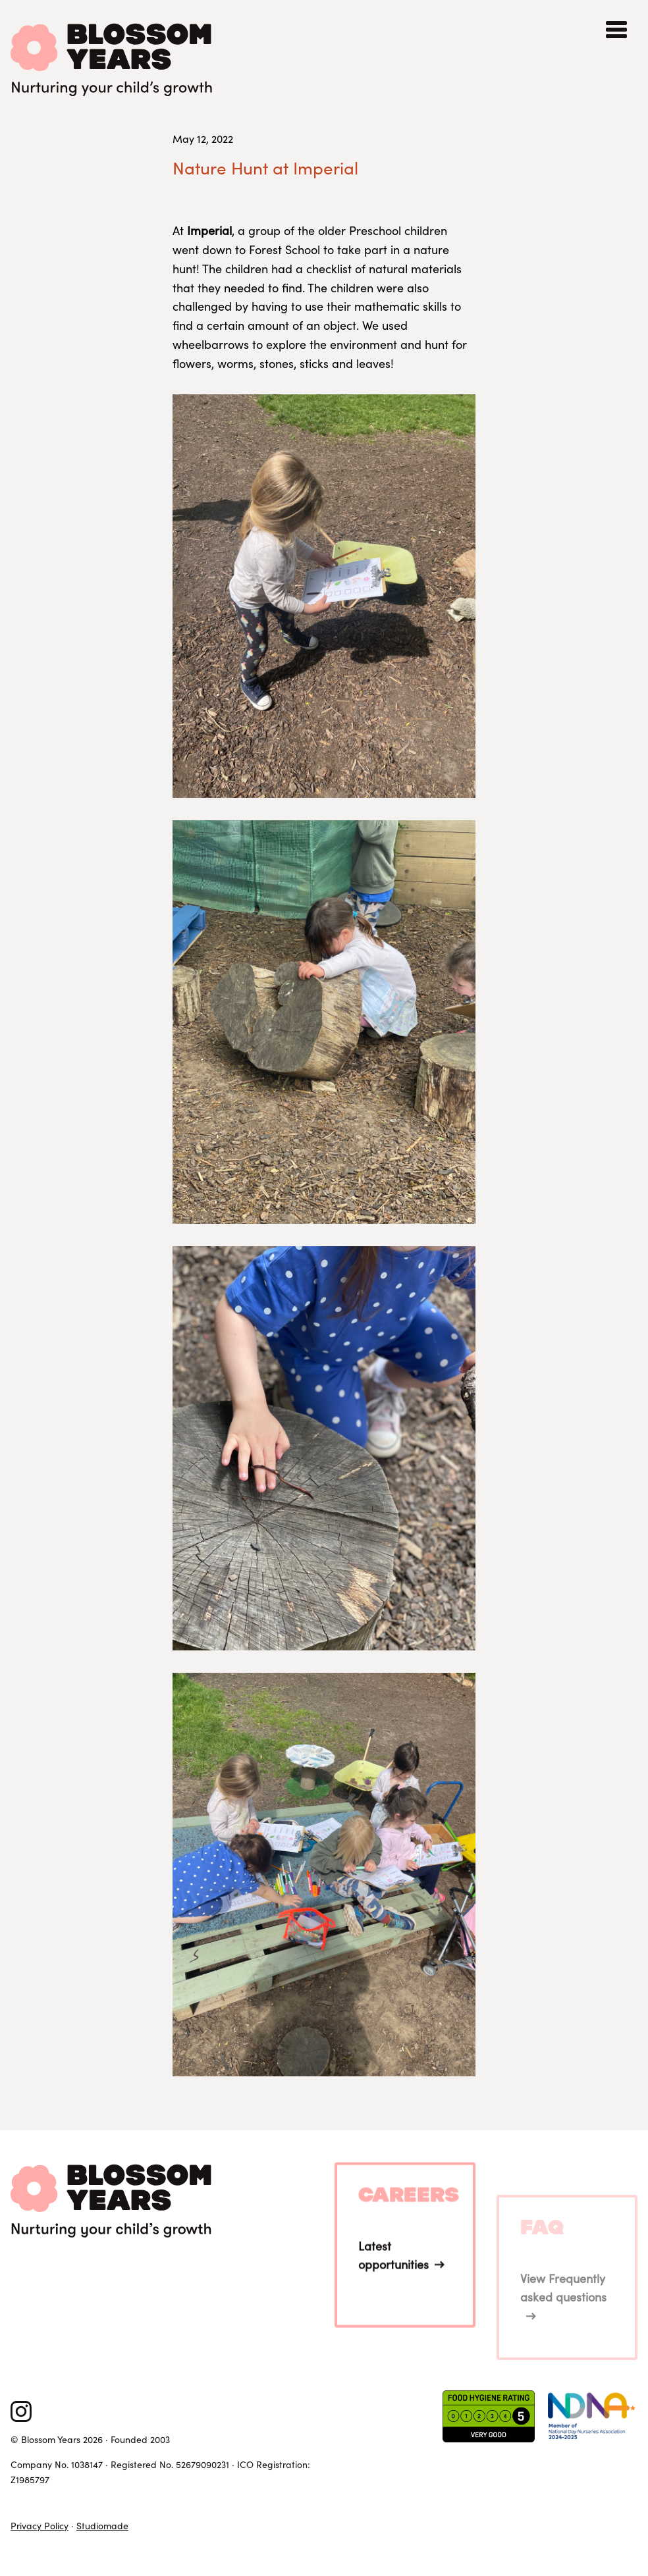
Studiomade (102, 2525)
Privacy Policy (39, 2525)
